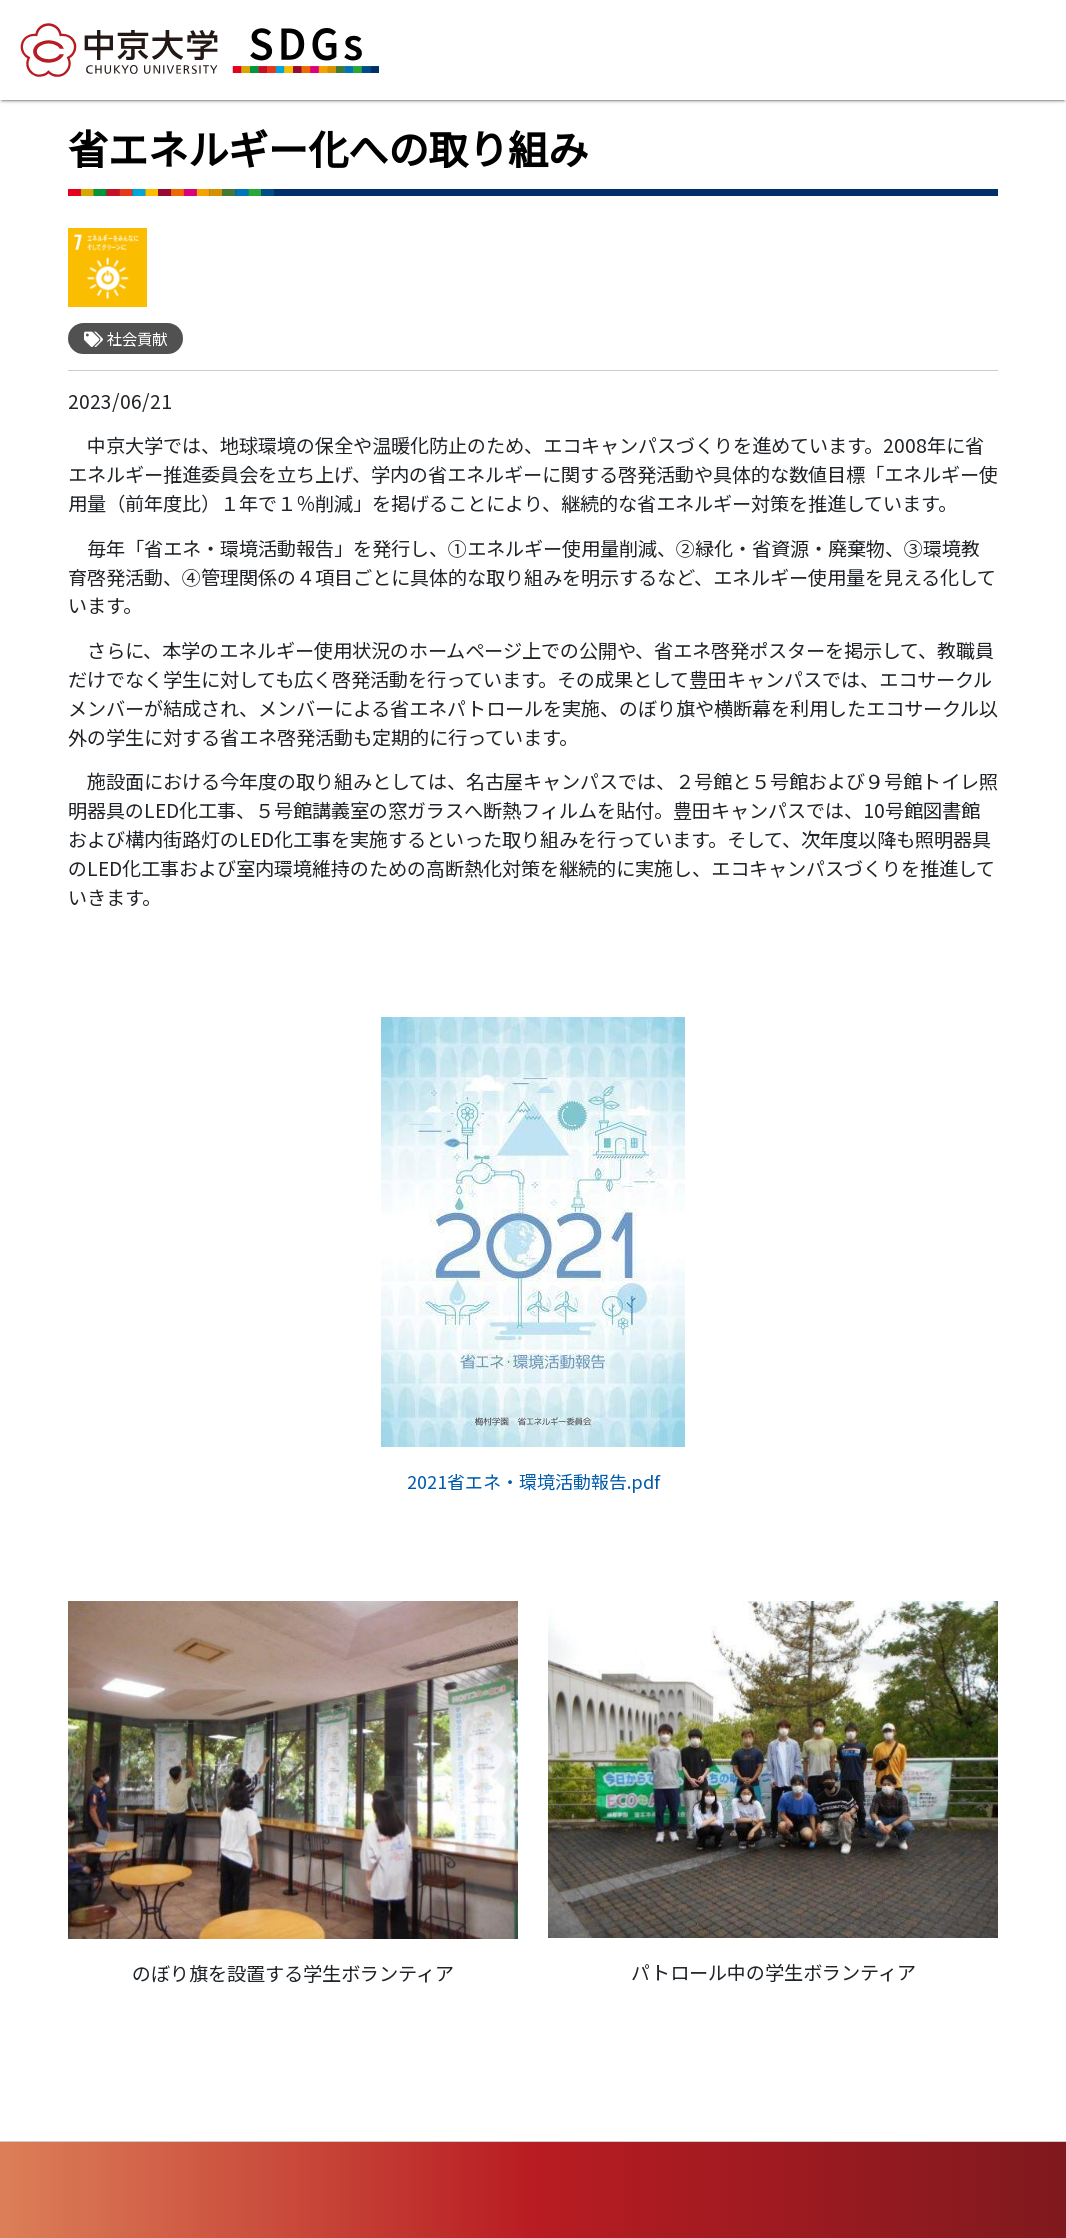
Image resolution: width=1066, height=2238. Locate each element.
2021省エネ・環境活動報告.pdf (533, 1481)
